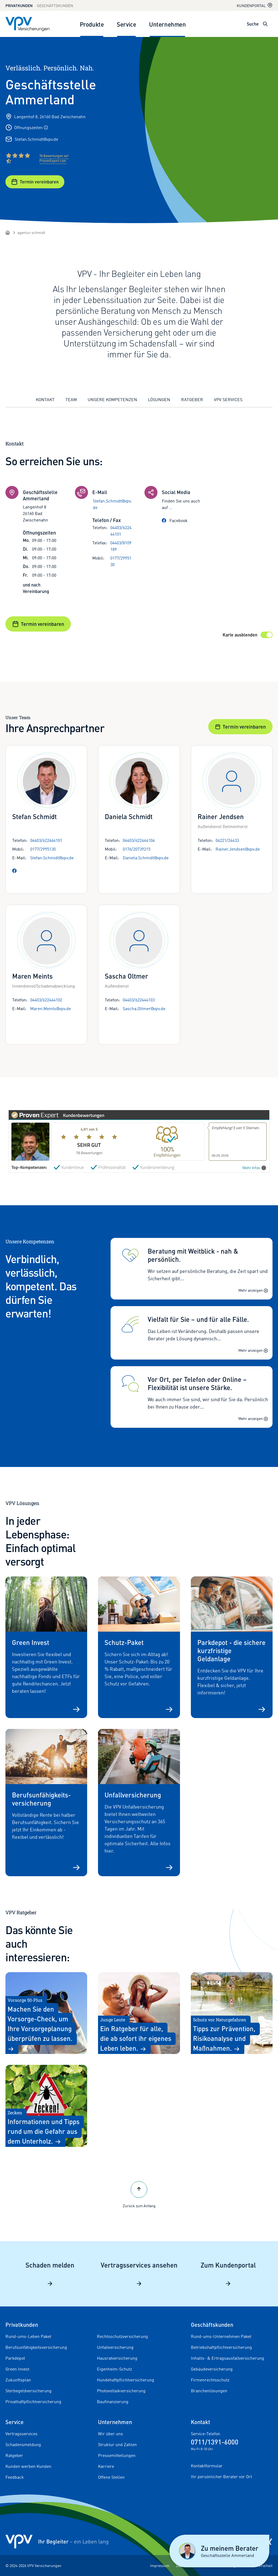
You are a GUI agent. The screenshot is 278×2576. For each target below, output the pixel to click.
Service (126, 24)
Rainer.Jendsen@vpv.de (238, 849)
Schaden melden (50, 2274)
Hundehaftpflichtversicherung (125, 2380)
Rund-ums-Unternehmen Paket (221, 2336)
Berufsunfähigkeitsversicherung (36, 2347)
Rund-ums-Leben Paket (28, 2336)
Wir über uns (110, 2433)
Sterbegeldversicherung (28, 2390)
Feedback (14, 2477)
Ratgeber (192, 399)
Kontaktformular (207, 2465)
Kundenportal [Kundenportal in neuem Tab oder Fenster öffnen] (255, 5)
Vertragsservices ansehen (139, 2274)
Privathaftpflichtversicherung (33, 2401)
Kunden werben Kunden (28, 2466)
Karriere (106, 2466)
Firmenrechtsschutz (210, 2380)
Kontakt (45, 399)
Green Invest (17, 2369)
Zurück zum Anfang (139, 2194)
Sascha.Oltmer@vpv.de (144, 1008)
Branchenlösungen (209, 2390)
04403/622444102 (46, 1000)
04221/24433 (227, 840)
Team (71, 399)
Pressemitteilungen (116, 2455)
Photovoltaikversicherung (121, 2390)
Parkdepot (15, 2358)
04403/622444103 (139, 1000)
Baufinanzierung (112, 2401)
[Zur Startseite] (27, 24)
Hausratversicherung (117, 2358)
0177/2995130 (120, 561)
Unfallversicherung (115, 2347)
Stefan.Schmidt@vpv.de (36, 139)
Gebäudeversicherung (212, 2369)
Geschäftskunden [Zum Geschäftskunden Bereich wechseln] (55, 5)
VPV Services (228, 399)
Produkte (92, 24)
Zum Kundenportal (228, 2274)
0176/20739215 (136, 849)
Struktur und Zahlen (117, 2444)
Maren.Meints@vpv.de (50, 1008)
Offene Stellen (111, 2477)
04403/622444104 (139, 840)
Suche (253, 24)
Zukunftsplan (18, 2380)
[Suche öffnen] (265, 24)
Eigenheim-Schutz (114, 2369)
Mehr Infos (254, 1167)
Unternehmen (167, 24)
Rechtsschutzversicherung (122, 2336)
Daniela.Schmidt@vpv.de (146, 857)
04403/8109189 (120, 546)
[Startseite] (7, 232)
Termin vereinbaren (35, 182)
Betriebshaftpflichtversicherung (221, 2347)
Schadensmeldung (23, 2444)
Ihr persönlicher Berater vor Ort (221, 2476)
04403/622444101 (120, 531)
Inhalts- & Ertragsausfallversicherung (227, 2358)
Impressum (159, 2565)
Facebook (175, 520)
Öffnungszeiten (31, 127)
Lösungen (159, 399)
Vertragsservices (21, 2433)
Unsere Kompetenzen (112, 399)
